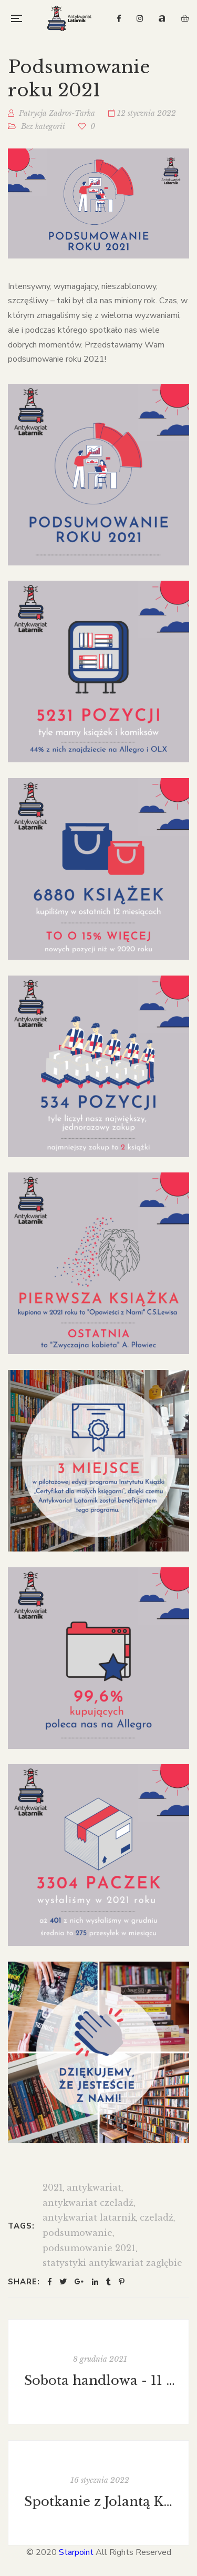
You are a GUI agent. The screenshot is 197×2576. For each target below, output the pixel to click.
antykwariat (94, 2187)
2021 (53, 2187)
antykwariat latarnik (89, 2217)
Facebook (119, 18)
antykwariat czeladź (88, 2202)
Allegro (162, 18)
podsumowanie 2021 (89, 2248)
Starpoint (76, 2552)
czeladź (156, 2217)
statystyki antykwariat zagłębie (112, 2262)
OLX (185, 18)
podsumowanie (77, 2232)
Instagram (140, 18)
